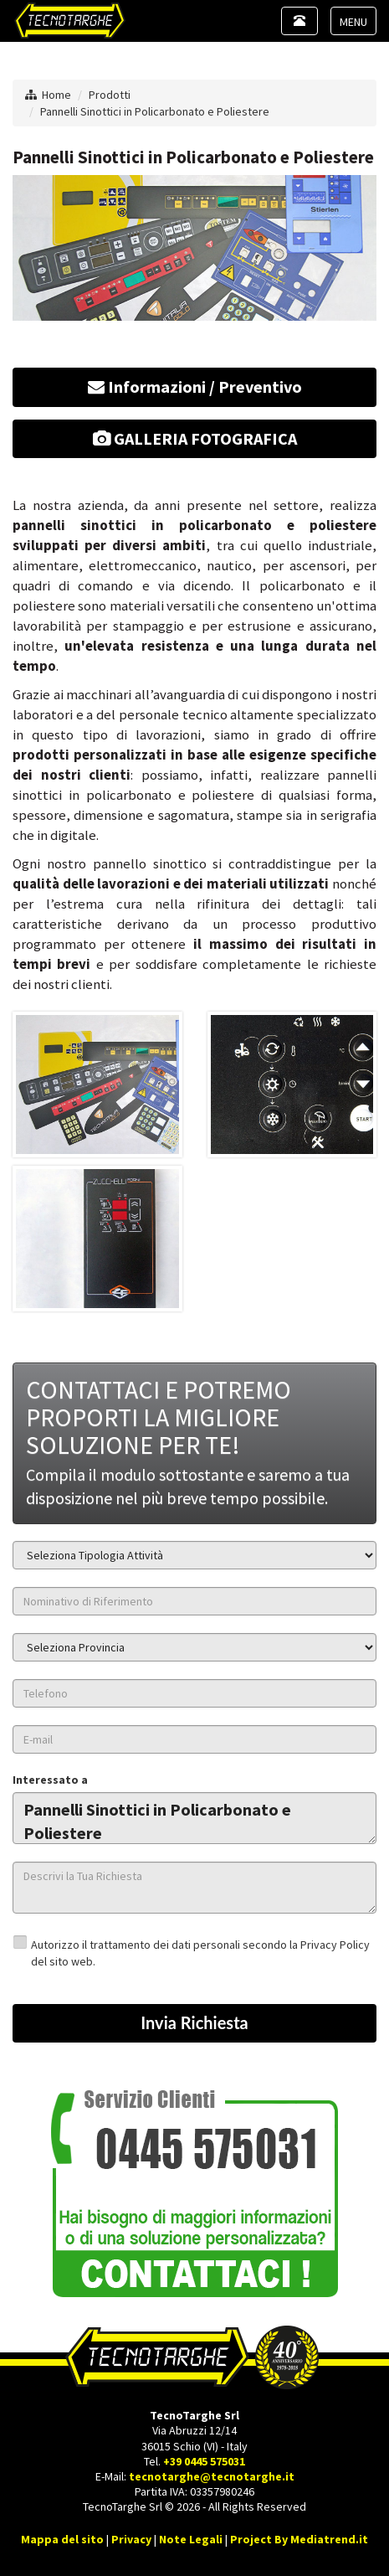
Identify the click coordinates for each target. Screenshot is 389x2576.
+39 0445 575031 (204, 2461)
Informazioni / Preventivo (195, 386)
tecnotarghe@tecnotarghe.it (211, 2476)
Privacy (131, 2539)
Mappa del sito (62, 2539)
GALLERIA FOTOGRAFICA (195, 438)
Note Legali (191, 2539)
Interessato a (50, 1779)
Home (56, 94)
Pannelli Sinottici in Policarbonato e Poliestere (154, 111)
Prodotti (110, 94)
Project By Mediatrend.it (299, 2539)
